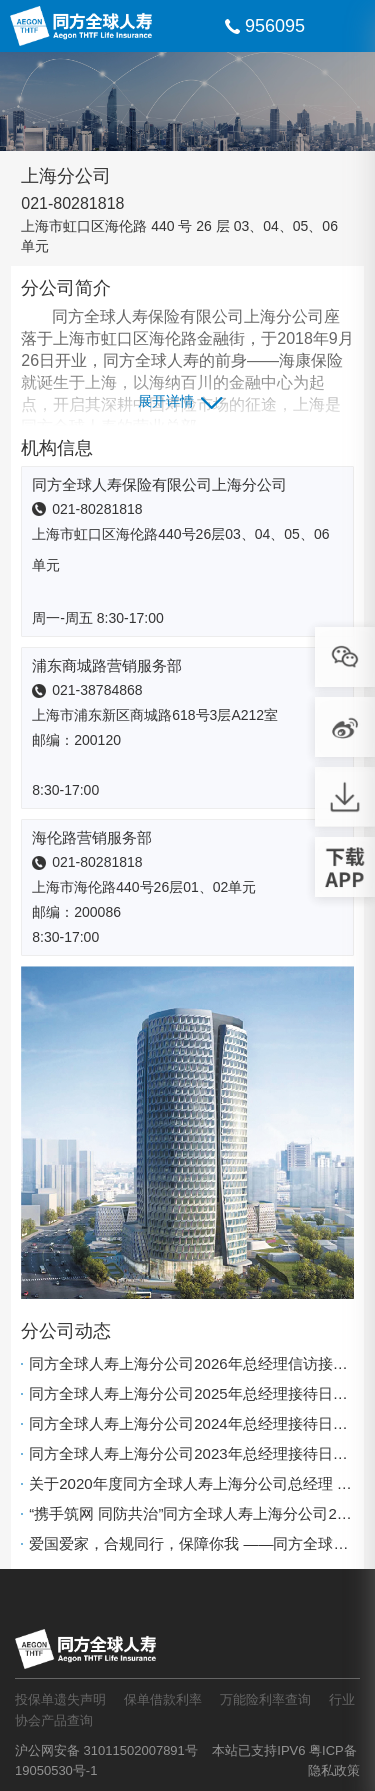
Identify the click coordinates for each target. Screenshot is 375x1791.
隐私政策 (334, 1770)
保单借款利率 (163, 1699)
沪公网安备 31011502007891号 (106, 1750)
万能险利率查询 (265, 1699)
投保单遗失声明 (60, 1699)
